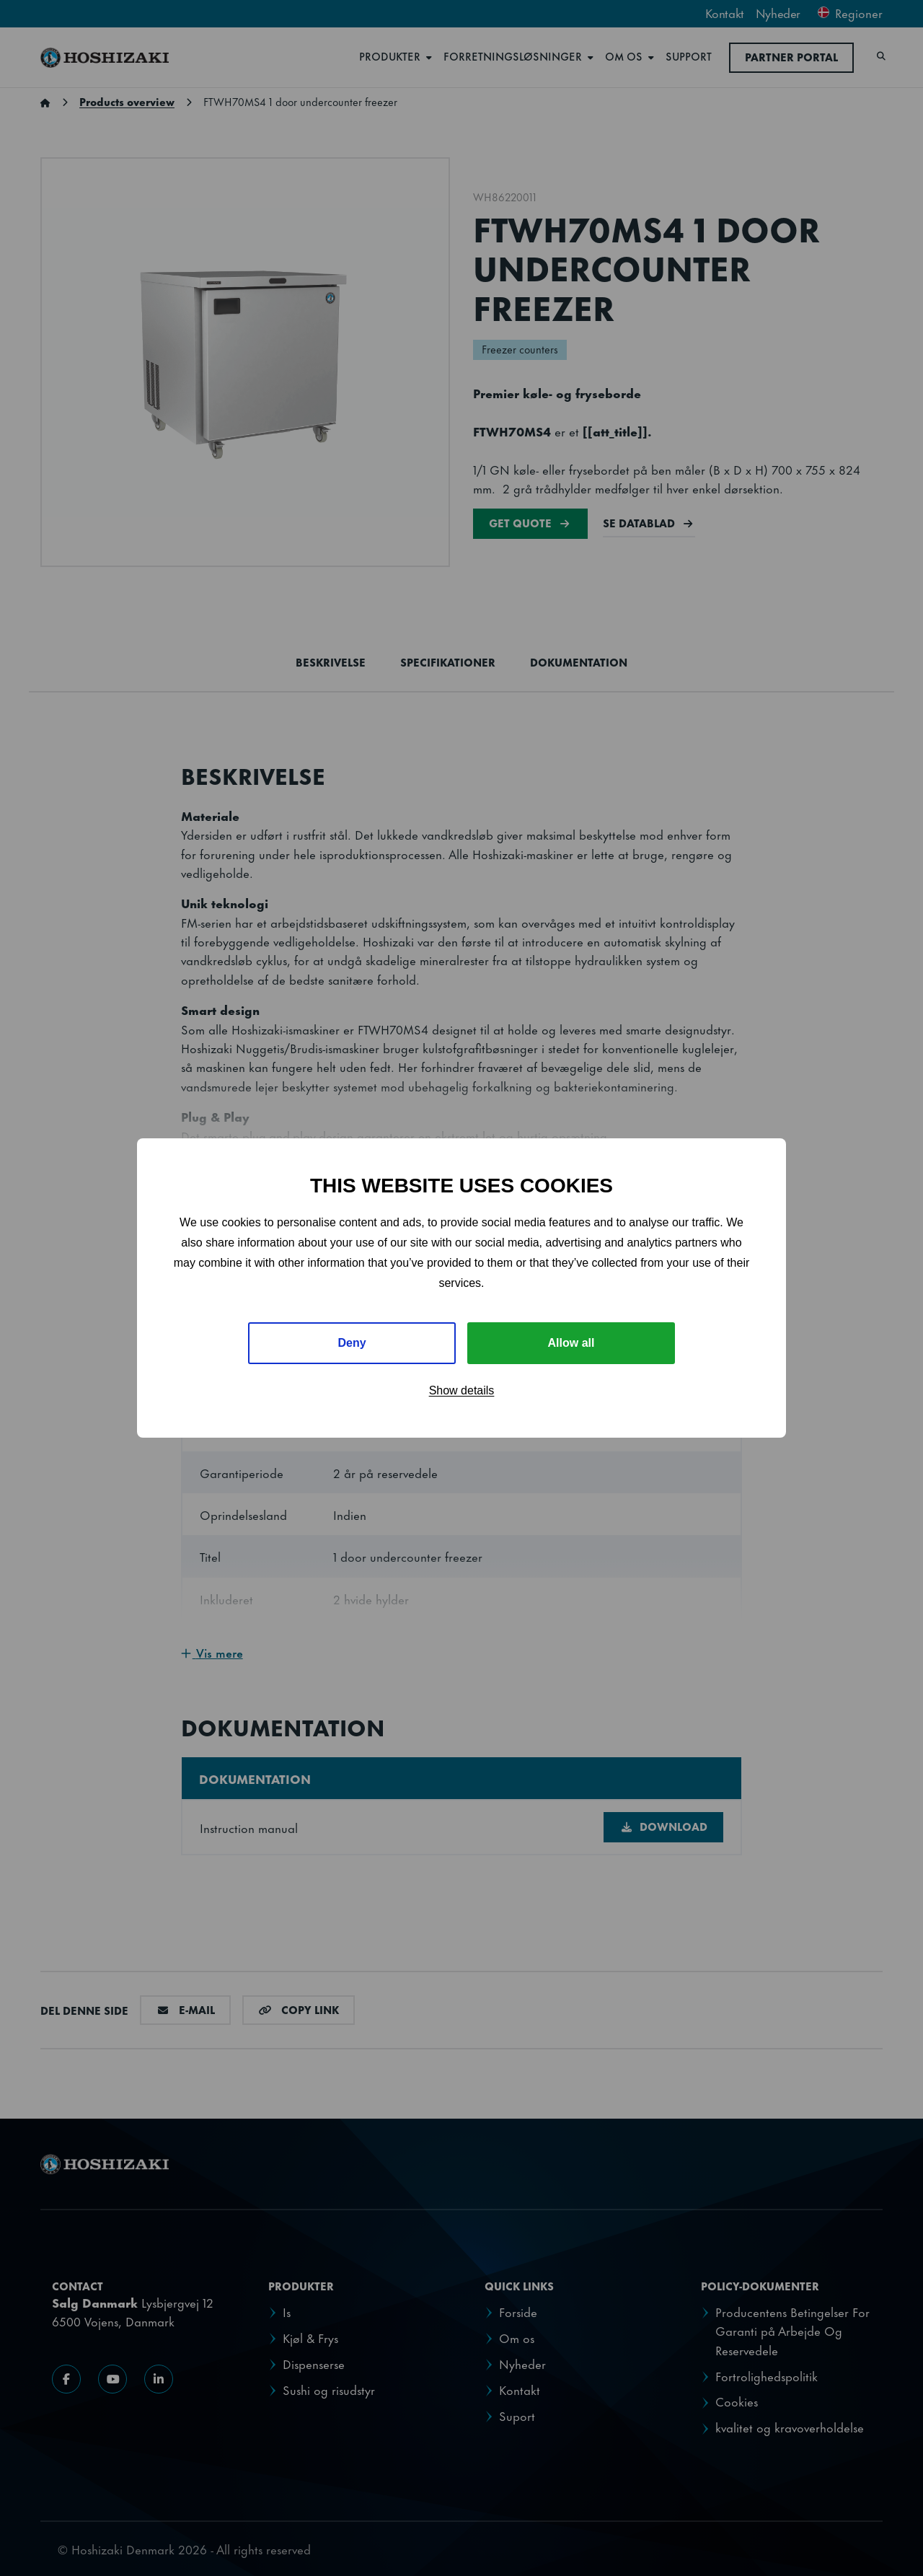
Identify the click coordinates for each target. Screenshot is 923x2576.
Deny (351, 1343)
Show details (462, 1390)
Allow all (571, 1343)
